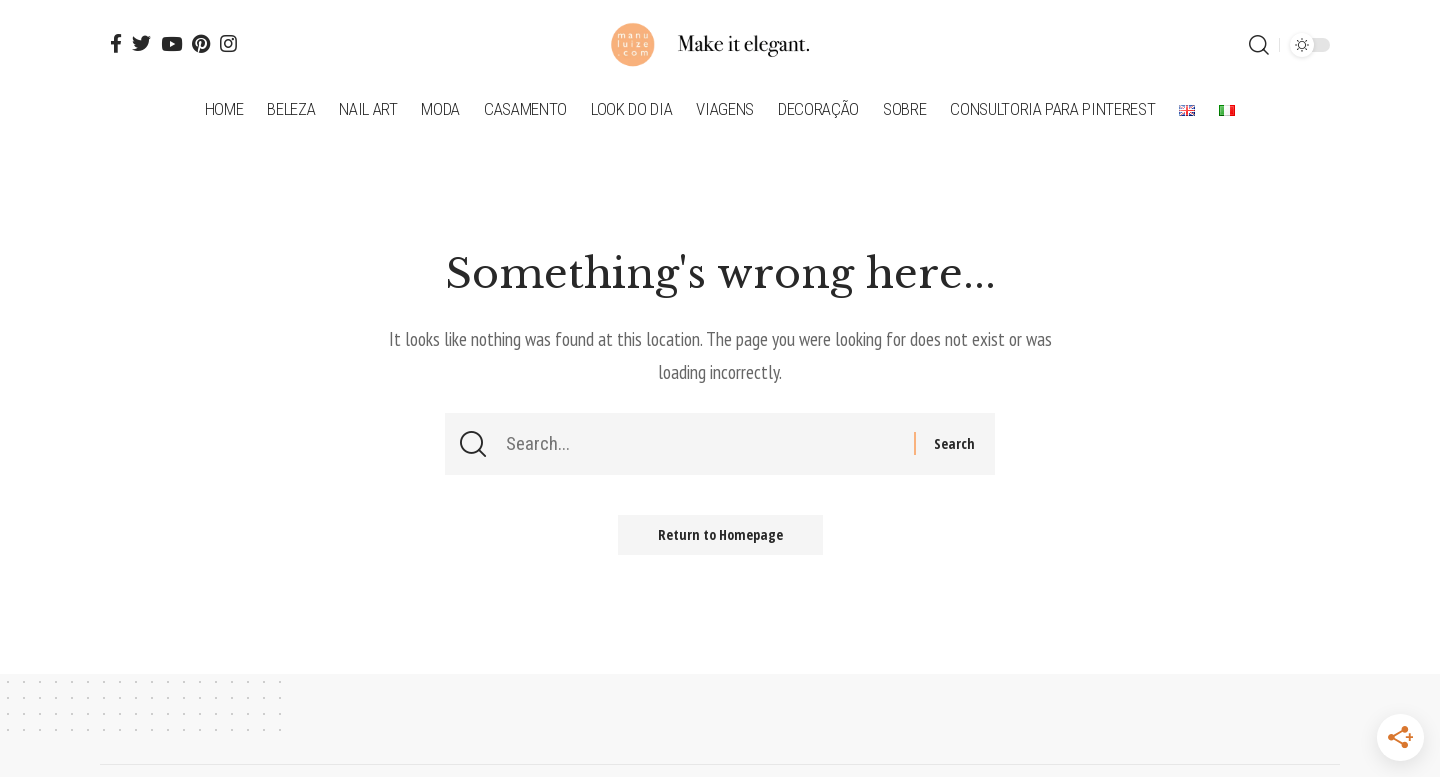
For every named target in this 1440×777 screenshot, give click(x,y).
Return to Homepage (720, 534)
